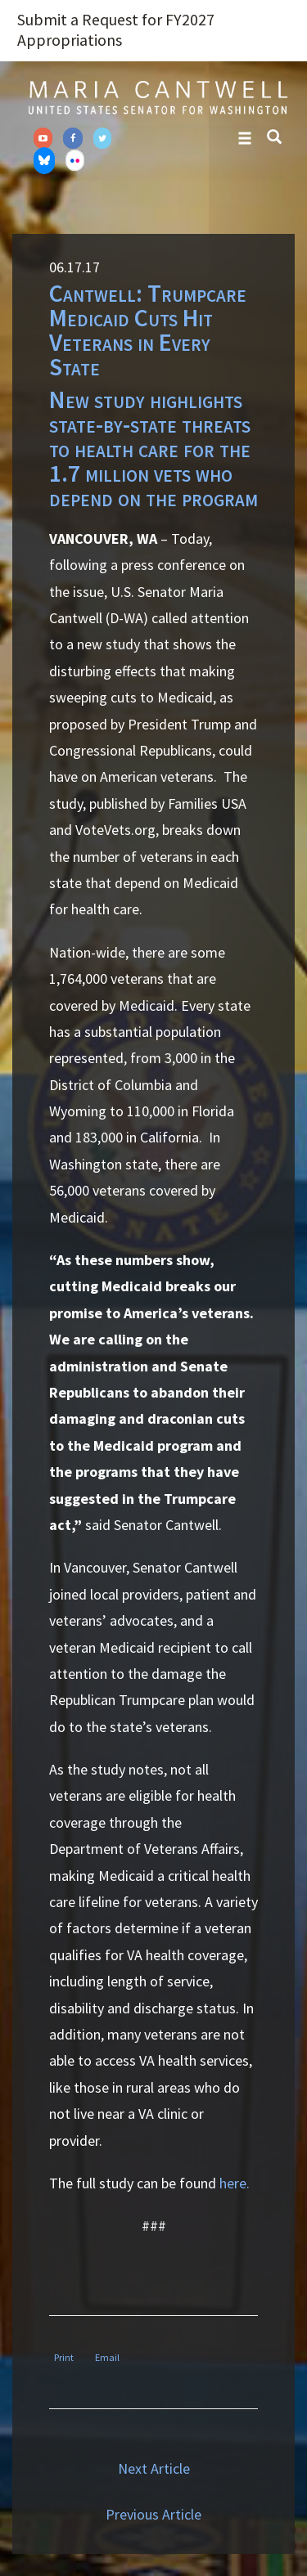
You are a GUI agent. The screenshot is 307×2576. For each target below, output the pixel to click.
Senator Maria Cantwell (158, 97)
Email (107, 2357)
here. (234, 2183)
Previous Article (153, 2514)
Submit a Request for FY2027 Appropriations (115, 30)
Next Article (154, 2468)
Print (64, 2357)
